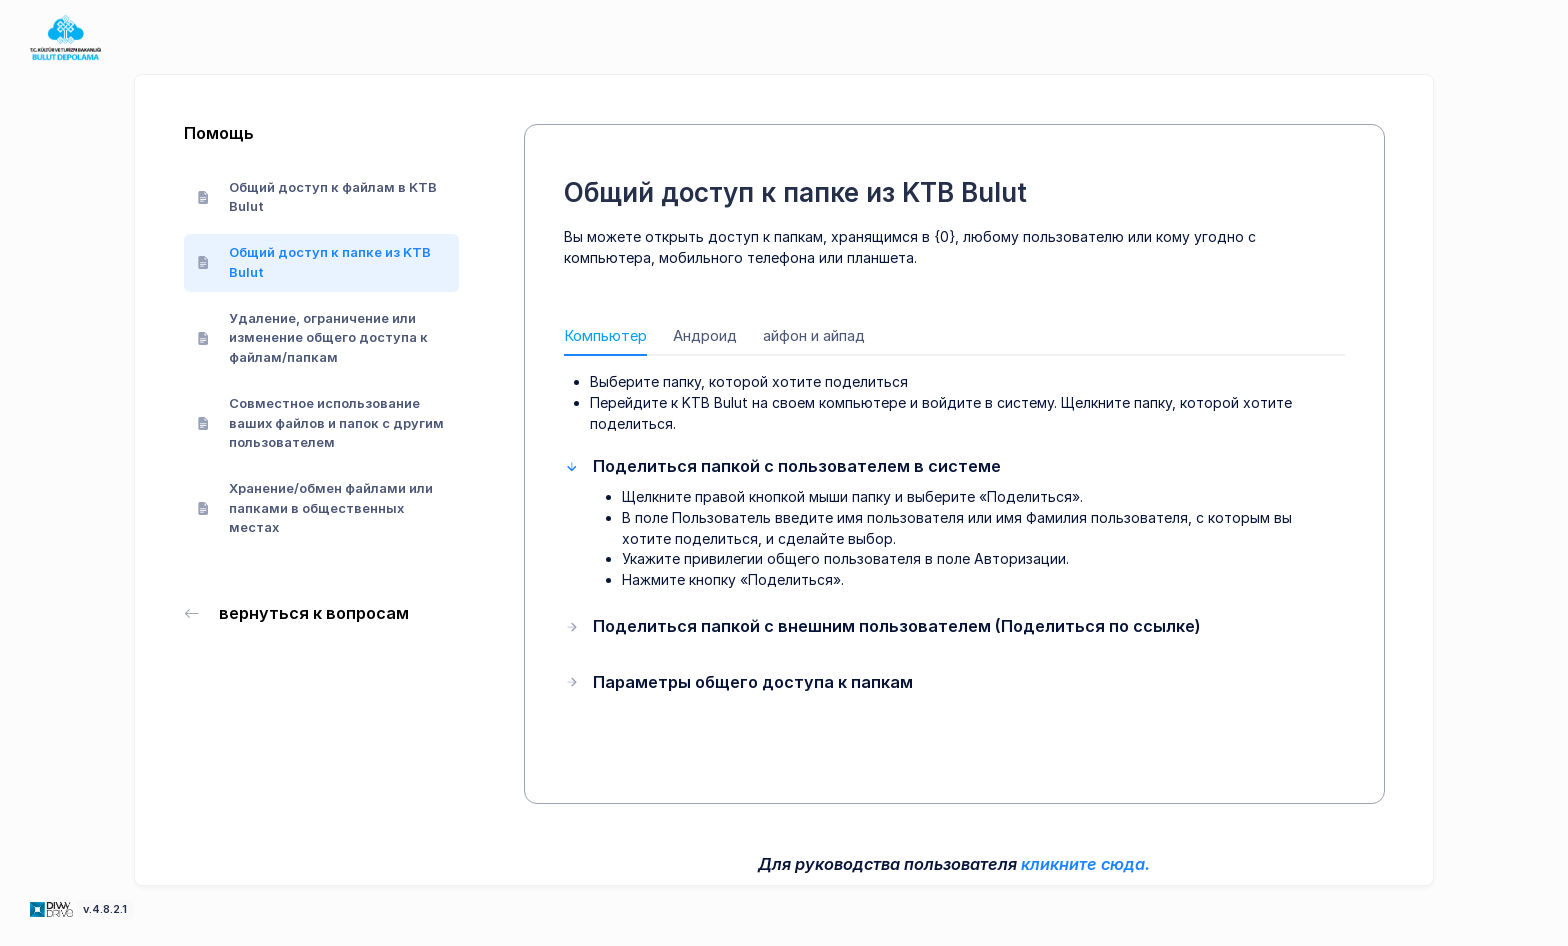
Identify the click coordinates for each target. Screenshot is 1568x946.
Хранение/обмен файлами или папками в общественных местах (315, 507)
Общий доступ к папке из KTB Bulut (314, 262)
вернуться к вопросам (297, 613)
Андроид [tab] (705, 336)
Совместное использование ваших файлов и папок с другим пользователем (321, 422)
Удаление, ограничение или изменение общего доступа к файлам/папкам (313, 337)
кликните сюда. (1085, 864)
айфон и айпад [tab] (814, 336)
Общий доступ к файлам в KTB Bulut (317, 197)
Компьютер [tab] (605, 336)
